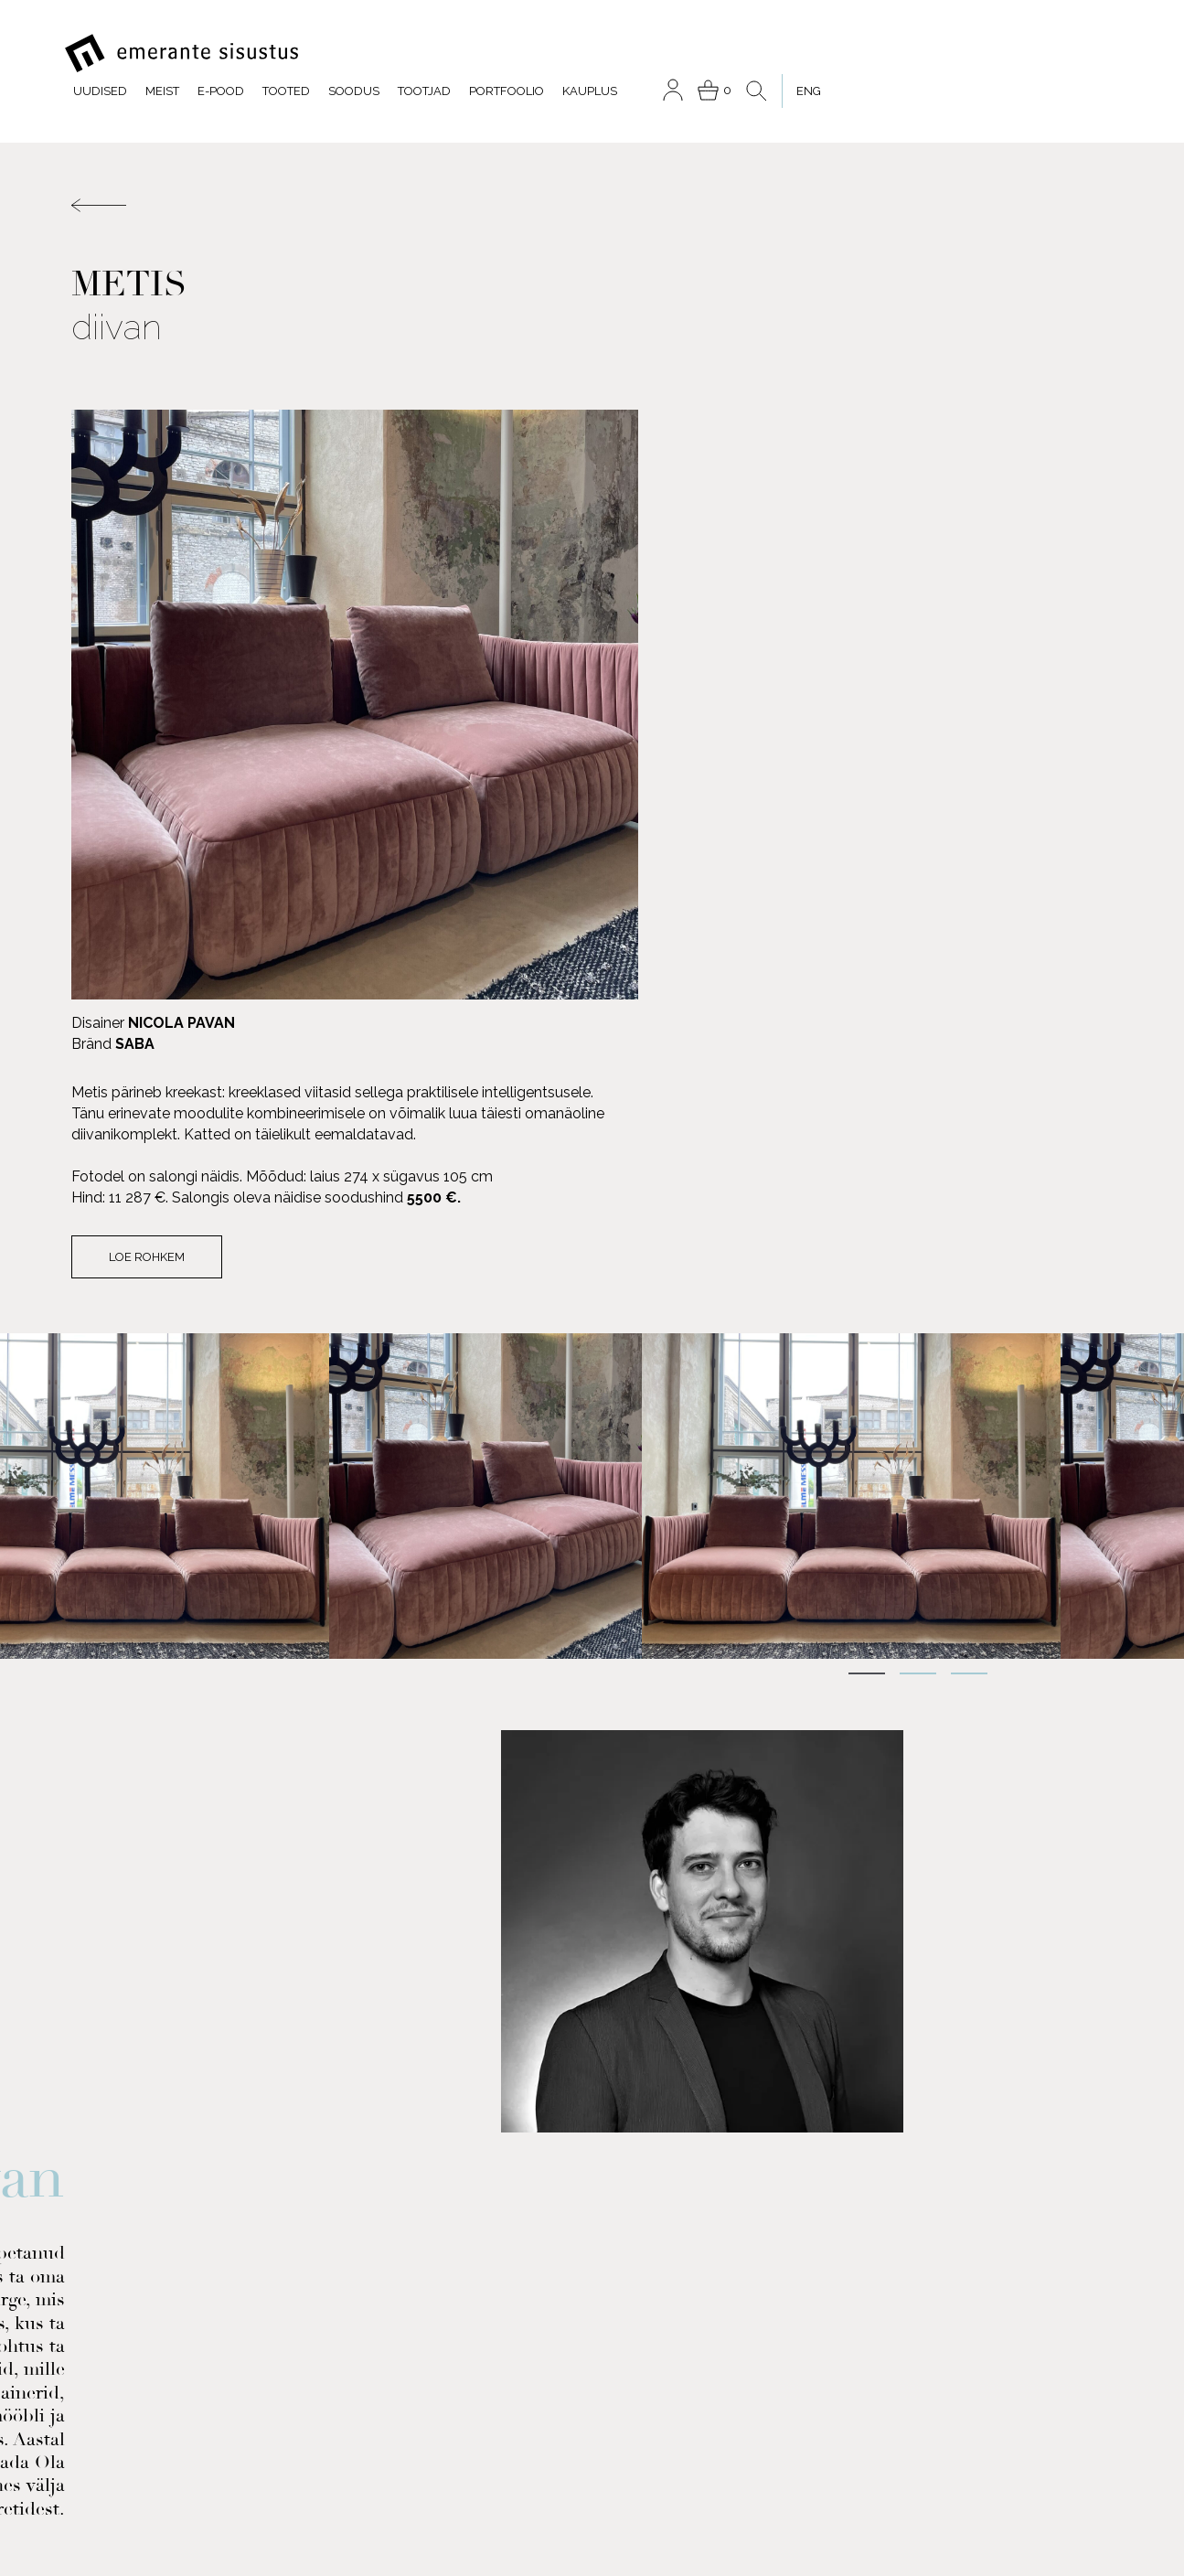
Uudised (374, 53)
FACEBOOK (135, 2297)
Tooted (560, 53)
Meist (436, 53)
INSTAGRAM (270, 2297)
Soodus (628, 53)
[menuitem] (1072, 53)
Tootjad (698, 53)
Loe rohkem (682, 661)
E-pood (495, 53)
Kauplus (864, 53)
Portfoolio (780, 53)
